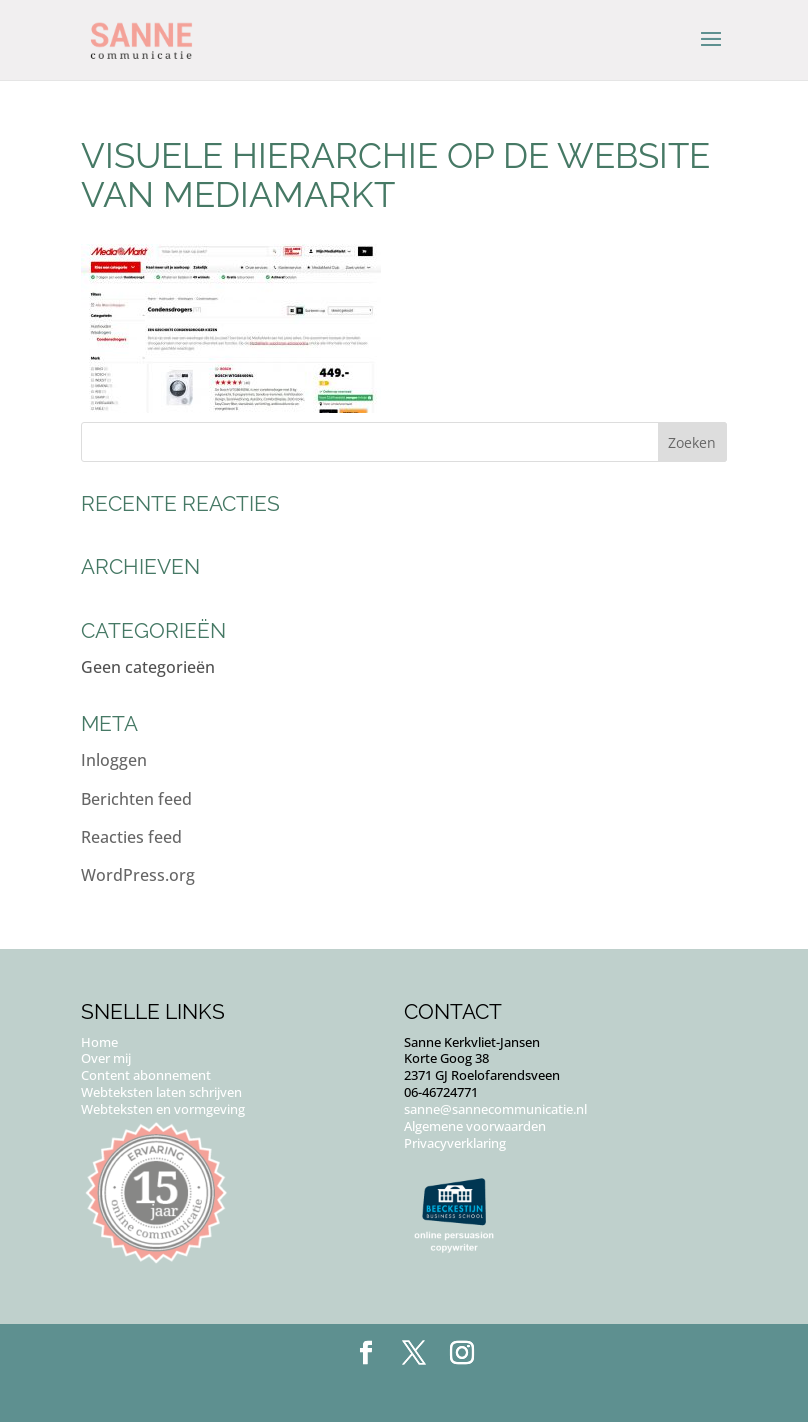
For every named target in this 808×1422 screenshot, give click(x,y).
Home (99, 1042)
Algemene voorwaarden (475, 1126)
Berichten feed (136, 799)
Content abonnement (146, 1075)
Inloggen (114, 760)
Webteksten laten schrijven (161, 1092)
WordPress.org (138, 875)
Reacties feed (131, 837)
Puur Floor (448, 1392)
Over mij (106, 1058)
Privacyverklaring (455, 1143)
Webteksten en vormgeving (163, 1109)
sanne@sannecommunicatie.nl (495, 1109)
